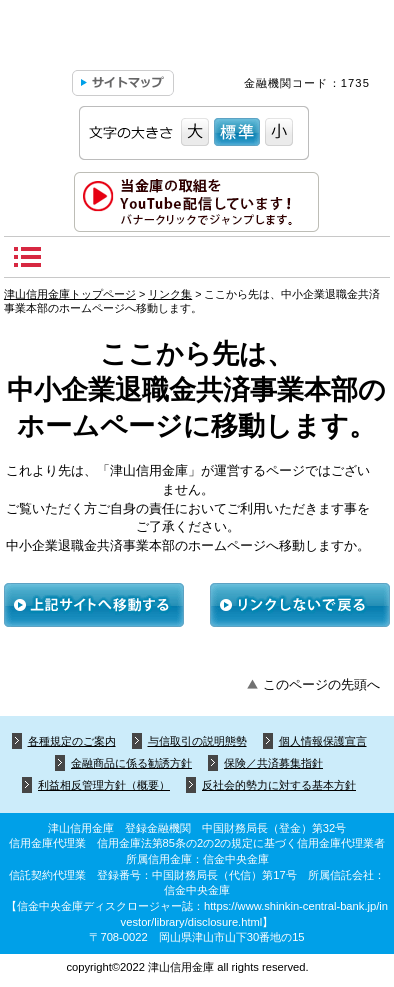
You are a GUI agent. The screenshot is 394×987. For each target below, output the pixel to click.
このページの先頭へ (321, 684)
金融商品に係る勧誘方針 (131, 763)
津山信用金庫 (197, 40)
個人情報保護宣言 (323, 741)
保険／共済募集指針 (273, 763)
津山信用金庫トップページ (70, 294)
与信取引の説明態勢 (197, 741)
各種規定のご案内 (72, 741)
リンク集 (170, 294)
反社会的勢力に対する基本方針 (279, 785)
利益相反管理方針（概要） (104, 785)
